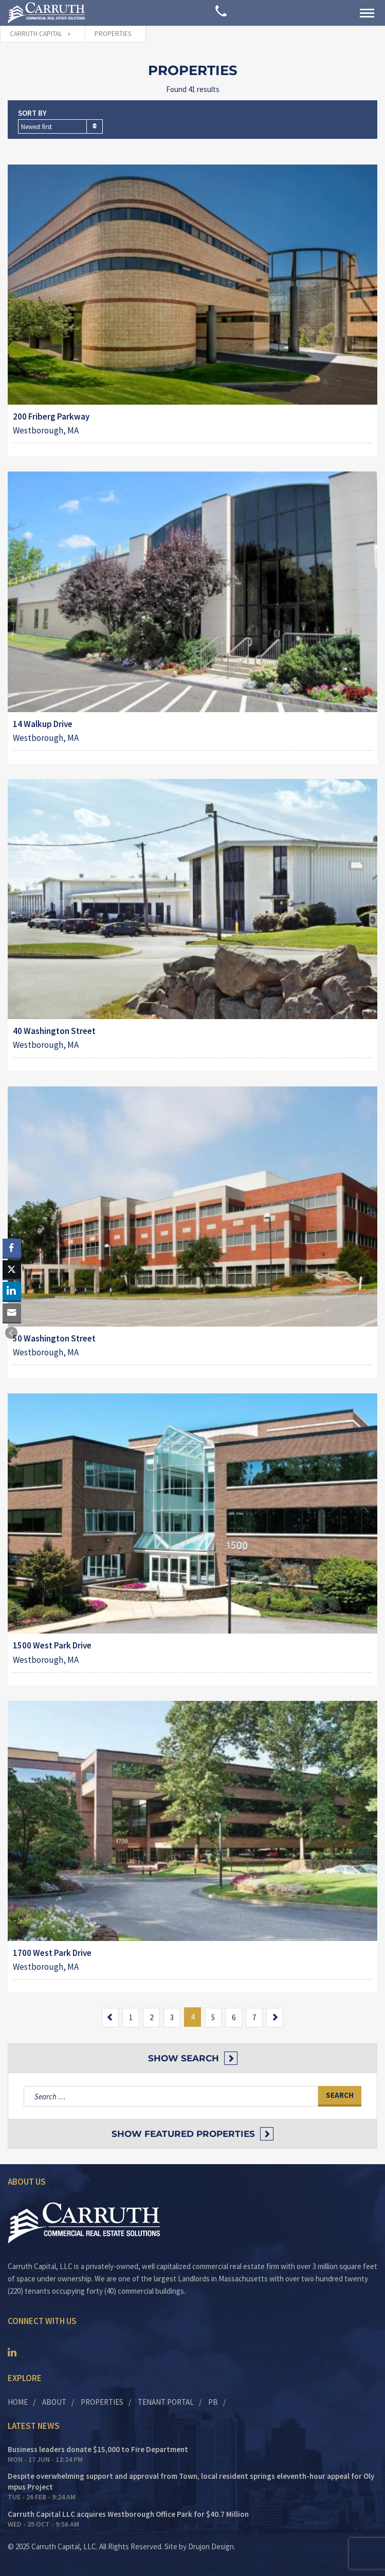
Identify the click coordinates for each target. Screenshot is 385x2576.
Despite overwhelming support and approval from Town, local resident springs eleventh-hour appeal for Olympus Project (191, 2481)
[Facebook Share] (12, 1248)
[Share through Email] (12, 1312)
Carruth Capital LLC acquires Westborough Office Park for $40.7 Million (128, 2514)
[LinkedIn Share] (12, 1291)
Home (18, 2402)
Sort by (32, 113)
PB (213, 2402)
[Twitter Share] (12, 1269)
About (54, 2402)
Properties (102, 2402)
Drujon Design (211, 2546)
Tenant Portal (166, 2402)
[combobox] (60, 126)
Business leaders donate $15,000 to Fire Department (98, 2449)
